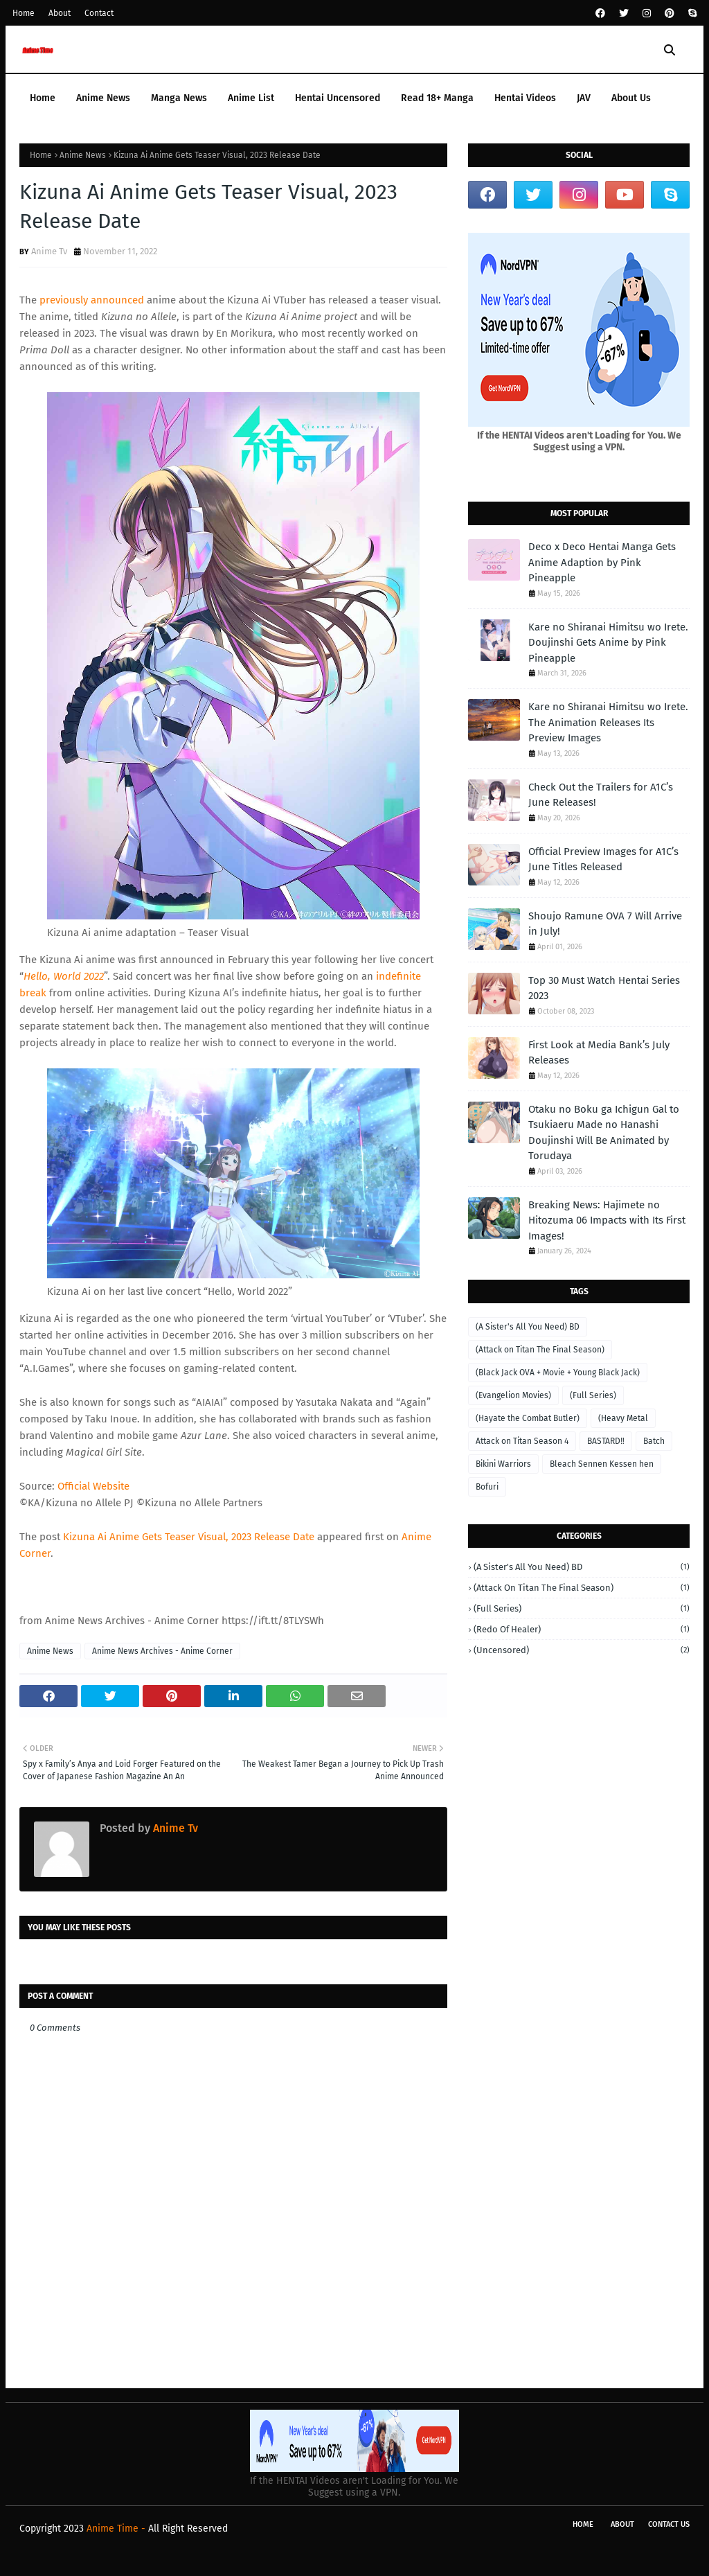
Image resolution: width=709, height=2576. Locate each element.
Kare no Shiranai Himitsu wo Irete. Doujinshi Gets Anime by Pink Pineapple (608, 642)
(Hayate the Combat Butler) (528, 1418)
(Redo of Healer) (582, 1629)
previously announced (91, 300)
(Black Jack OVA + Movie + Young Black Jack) (558, 1372)
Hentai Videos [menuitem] (525, 98)
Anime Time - (117, 2528)
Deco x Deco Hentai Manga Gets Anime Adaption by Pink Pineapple (602, 562)
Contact (99, 13)
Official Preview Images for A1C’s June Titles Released (603, 859)
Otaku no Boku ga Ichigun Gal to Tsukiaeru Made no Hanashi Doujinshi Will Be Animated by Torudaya (603, 1133)
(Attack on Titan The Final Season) (540, 1350)
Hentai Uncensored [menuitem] (337, 98)
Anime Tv (49, 251)
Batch (654, 1441)
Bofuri (487, 1487)
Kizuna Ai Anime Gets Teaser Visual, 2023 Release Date (188, 1536)
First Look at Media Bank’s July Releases (599, 1053)
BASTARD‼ (606, 1441)
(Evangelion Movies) (513, 1395)
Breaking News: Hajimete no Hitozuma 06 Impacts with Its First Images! (606, 1220)
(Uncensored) (582, 1650)
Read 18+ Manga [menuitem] (437, 98)
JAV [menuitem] (584, 98)
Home (23, 13)
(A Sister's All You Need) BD (528, 1327)
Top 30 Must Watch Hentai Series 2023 (604, 988)
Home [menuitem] (42, 98)
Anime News (83, 155)
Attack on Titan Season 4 (522, 1441)
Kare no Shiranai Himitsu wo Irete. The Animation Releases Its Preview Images (608, 722)
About (59, 13)
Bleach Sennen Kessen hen (602, 1464)
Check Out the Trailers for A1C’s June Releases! (600, 795)
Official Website (93, 1486)
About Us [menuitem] (631, 98)
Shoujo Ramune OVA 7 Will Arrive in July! (605, 924)
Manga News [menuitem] (179, 98)
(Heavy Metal (623, 1418)
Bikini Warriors (503, 1464)
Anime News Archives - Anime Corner (162, 1651)
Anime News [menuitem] (103, 98)
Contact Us (669, 2524)
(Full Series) (593, 1395)
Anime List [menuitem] (251, 98)
